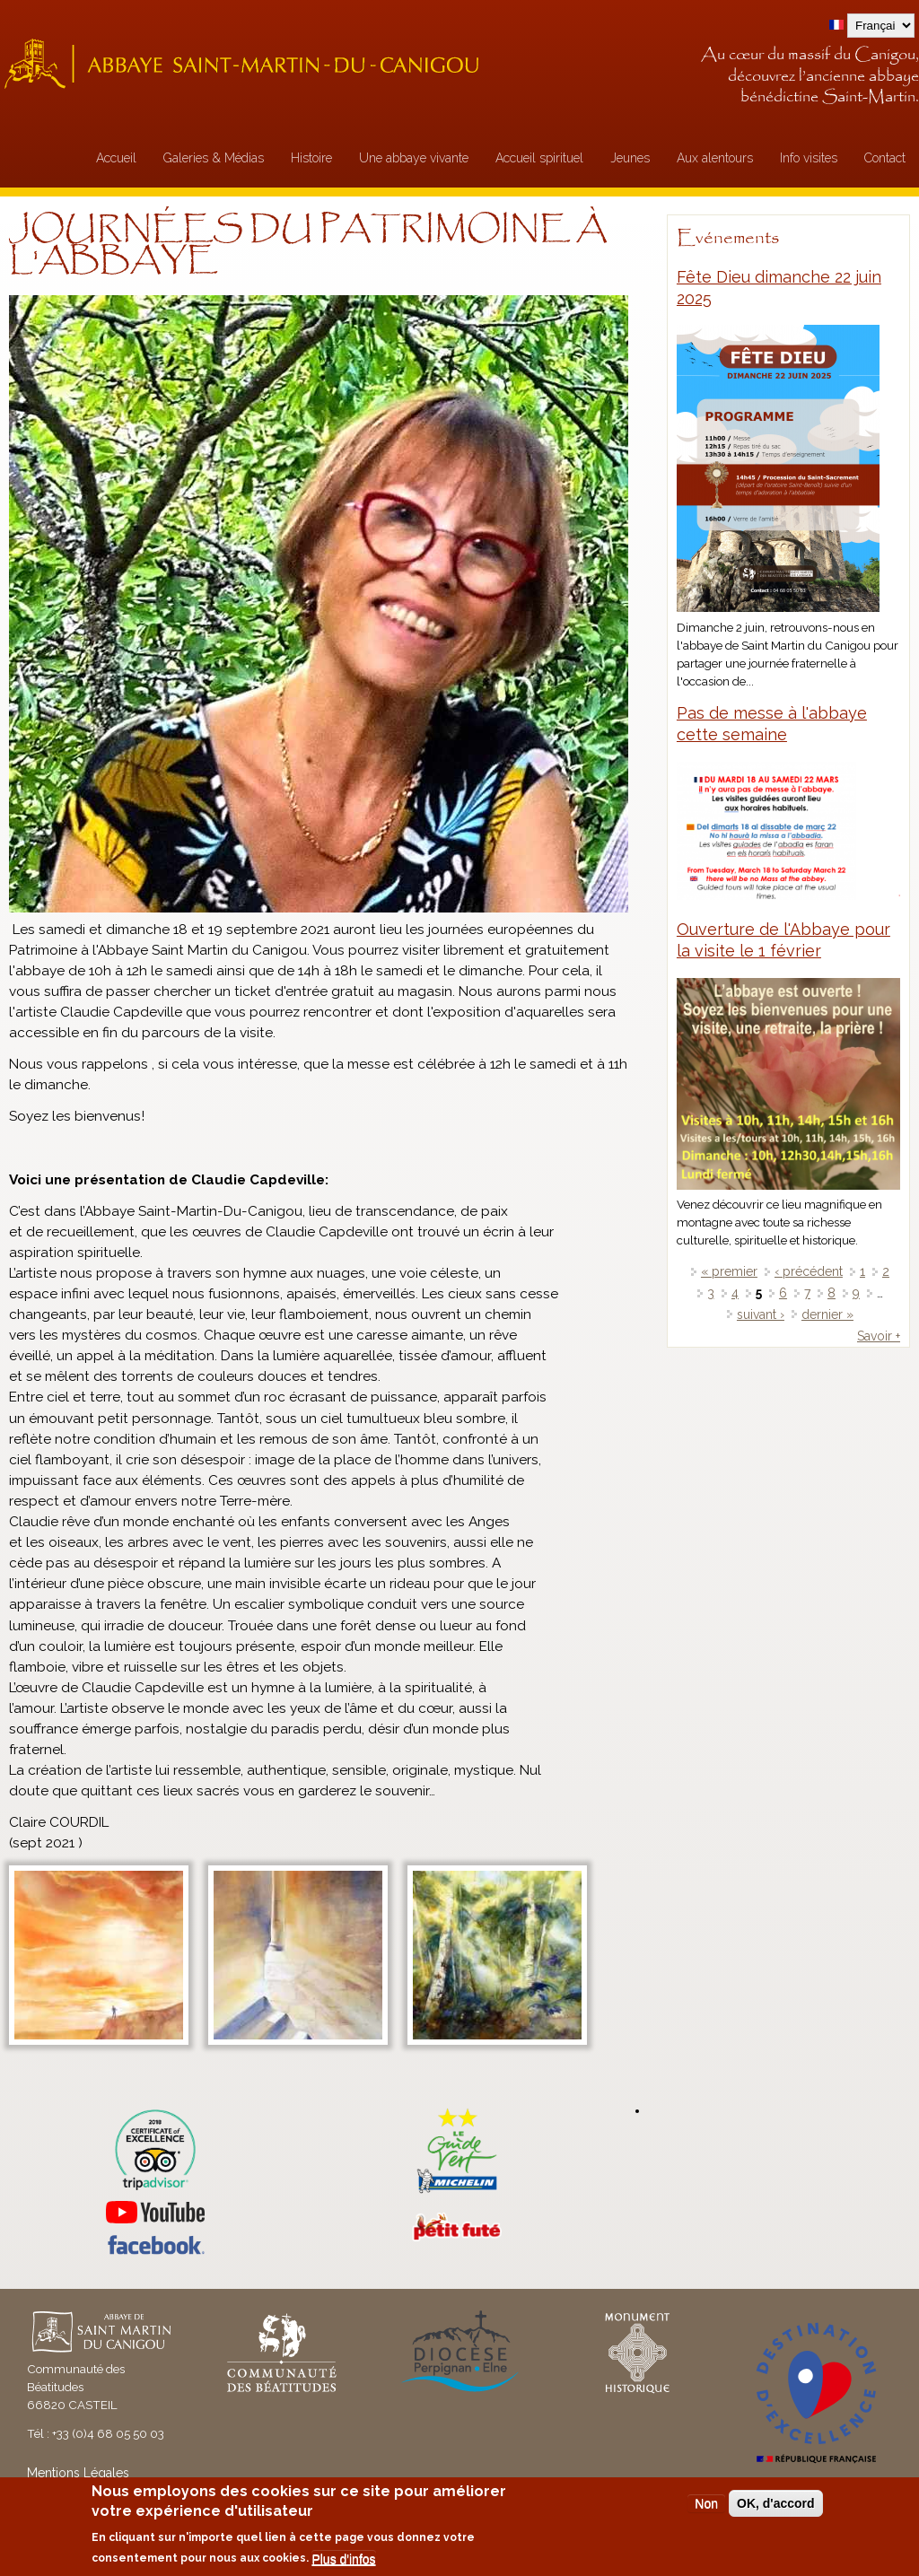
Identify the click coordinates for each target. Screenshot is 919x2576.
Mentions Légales (78, 2473)
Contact (885, 158)
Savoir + (878, 1336)
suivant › (760, 1314)
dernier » (827, 1314)
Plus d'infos (343, 2559)
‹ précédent (809, 1271)
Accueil (116, 158)
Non (706, 2503)
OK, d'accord (776, 2503)
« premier (729, 1271)
